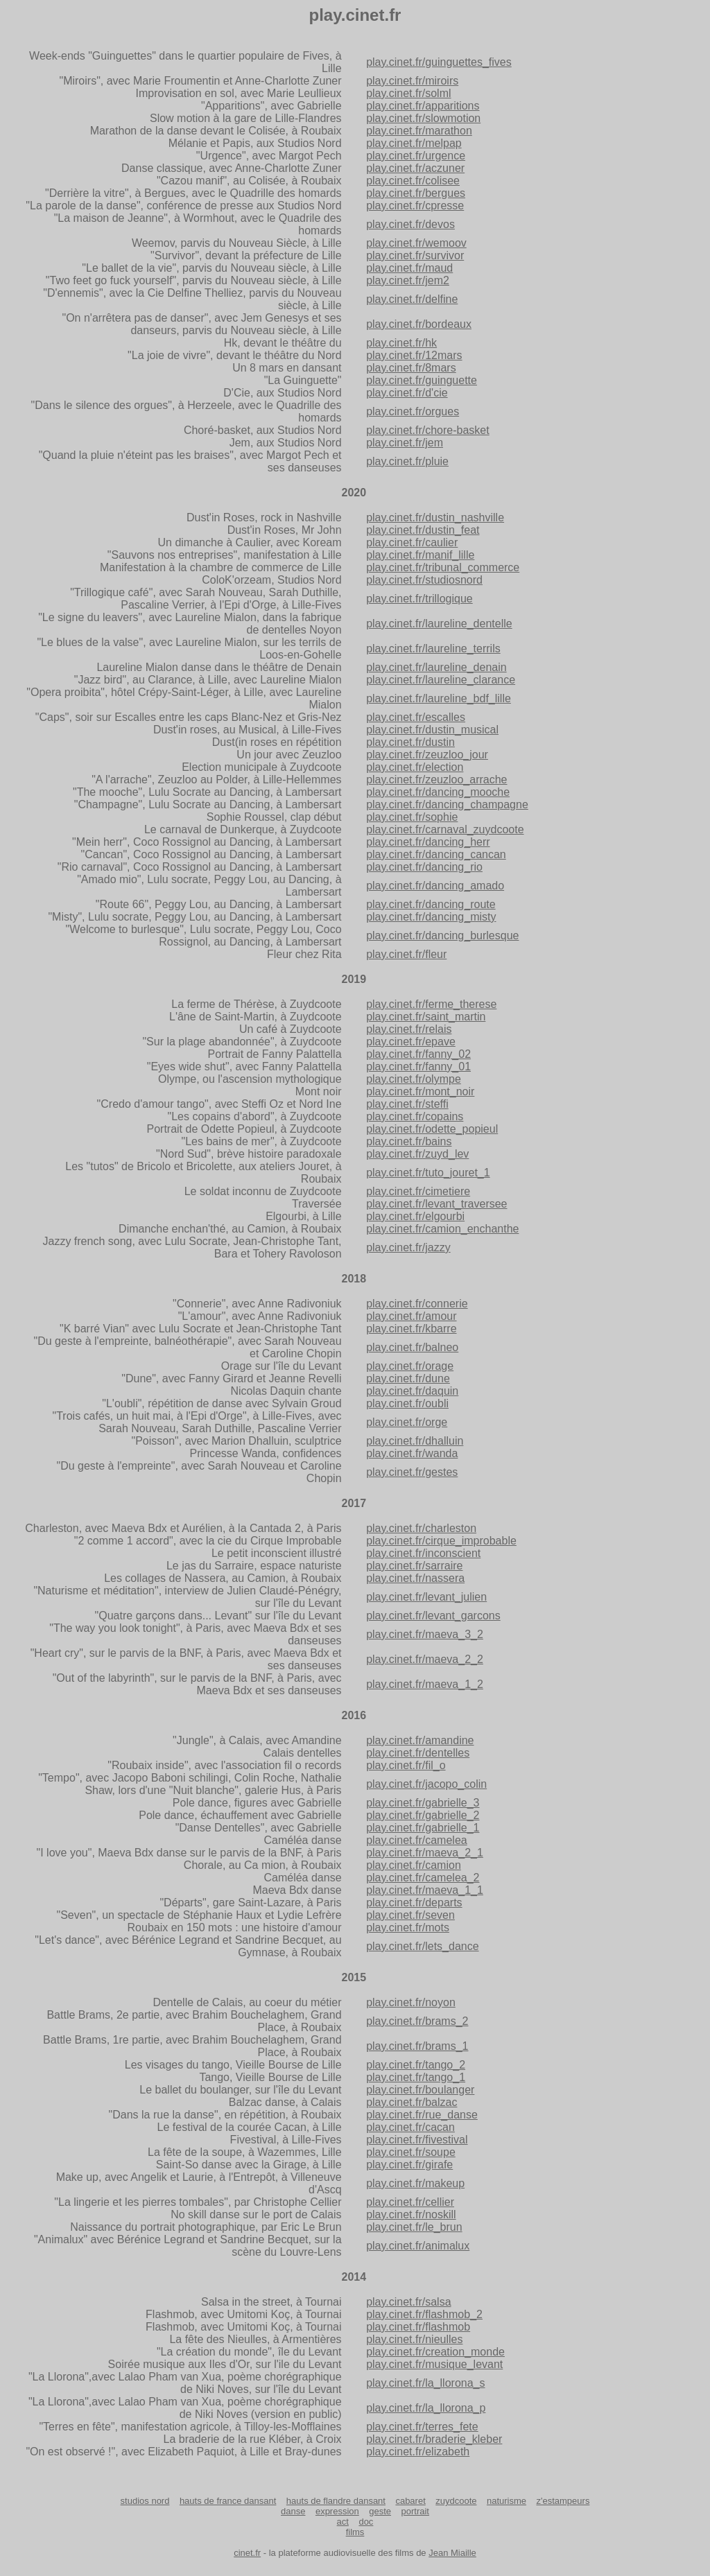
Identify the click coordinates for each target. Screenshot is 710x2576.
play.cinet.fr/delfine (412, 299)
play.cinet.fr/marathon (419, 131)
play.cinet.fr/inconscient (423, 1553)
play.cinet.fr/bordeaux (418, 324)
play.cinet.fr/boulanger (420, 2090)
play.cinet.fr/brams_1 (417, 2046)
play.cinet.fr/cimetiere (418, 1191)
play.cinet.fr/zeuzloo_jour (427, 754)
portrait (415, 2511)
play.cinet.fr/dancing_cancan (436, 854)
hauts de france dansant (228, 2501)
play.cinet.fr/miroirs (412, 81)
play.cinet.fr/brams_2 (417, 2021)
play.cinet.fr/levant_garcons (433, 1615)
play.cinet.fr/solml (408, 93)
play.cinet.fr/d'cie (406, 393)
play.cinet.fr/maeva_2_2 (424, 1659)
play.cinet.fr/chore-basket (428, 430)
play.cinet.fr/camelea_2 (422, 1877)
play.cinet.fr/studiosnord (424, 580)
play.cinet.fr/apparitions (422, 106)
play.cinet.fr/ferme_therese (431, 1004)
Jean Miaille (452, 2553)
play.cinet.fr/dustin (410, 742)
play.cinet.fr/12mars (414, 355)
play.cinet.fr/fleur (406, 954)
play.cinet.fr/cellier (410, 2202)
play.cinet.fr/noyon (411, 2002)
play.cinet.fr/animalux (417, 2246)
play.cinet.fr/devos (410, 224)
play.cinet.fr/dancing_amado (435, 885)
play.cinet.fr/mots (407, 1927)
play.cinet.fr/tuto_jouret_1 (428, 1172)
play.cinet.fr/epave (411, 1041)
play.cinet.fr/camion (413, 1865)
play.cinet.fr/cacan (410, 2127)
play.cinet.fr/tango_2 (415, 2065)
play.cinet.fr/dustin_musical (432, 730)
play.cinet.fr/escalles (415, 717)
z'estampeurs (562, 2501)
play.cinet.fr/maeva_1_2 (424, 1684)
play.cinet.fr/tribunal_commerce (442, 567)
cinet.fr (247, 2553)
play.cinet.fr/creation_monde (435, 2352)
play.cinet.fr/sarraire (414, 1566)
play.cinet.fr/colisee (413, 180)
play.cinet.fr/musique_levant (434, 2364)
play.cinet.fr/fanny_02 (418, 1054)
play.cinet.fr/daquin (412, 1391)
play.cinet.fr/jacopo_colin (426, 1784)
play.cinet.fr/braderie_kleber (434, 2439)
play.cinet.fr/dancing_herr (428, 842)
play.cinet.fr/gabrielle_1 (422, 1828)
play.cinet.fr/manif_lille (420, 555)
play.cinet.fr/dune (408, 1378)
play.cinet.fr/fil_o (405, 1765)
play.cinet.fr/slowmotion (423, 118)
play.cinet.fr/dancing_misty (431, 917)
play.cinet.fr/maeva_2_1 (424, 1853)
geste (380, 2511)
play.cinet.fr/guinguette (421, 380)
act (343, 2521)
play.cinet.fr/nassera (415, 1578)
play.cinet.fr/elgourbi (415, 1216)
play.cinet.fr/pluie (407, 461)
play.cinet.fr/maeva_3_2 (424, 1634)
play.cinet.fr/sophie (412, 817)
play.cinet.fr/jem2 (407, 280)
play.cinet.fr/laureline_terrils (433, 648)
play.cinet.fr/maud (409, 268)
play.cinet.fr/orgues (412, 411)
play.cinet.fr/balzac (411, 2102)
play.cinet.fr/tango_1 (415, 2077)
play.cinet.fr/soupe (411, 2152)
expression (337, 2511)
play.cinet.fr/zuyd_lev (417, 1154)
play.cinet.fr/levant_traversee (436, 1204)
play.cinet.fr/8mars (411, 368)
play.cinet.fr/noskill (411, 2214)
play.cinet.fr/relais (408, 1029)
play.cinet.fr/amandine (420, 1740)
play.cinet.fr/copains (414, 1116)
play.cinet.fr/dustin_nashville (435, 517)
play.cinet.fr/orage (409, 1366)
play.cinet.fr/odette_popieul (432, 1129)
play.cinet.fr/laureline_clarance (440, 680)
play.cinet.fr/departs (414, 1902)
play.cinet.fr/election (414, 767)
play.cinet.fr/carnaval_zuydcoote (444, 829)
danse (293, 2511)
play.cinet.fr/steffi (407, 1104)
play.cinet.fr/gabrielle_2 (422, 1815)
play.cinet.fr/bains (408, 1141)
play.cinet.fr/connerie (416, 1303)
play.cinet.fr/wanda (412, 1453)
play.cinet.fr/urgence (415, 156)
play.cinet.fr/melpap (414, 143)
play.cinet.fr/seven (410, 1915)
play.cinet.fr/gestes (412, 1472)
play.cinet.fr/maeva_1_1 (424, 1890)
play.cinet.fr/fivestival (416, 2140)
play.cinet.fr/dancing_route (430, 904)
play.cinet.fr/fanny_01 (418, 1066)
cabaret (410, 2501)
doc (365, 2521)
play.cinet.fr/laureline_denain (436, 667)
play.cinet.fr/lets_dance (422, 1946)
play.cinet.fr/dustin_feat (422, 530)
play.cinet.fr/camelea (416, 1840)
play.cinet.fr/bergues (415, 193)
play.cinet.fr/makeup (415, 2183)
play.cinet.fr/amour (411, 1316)
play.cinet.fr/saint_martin (425, 1016)
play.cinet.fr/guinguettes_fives (439, 62)
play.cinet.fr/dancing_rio (424, 867)
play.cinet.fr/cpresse (415, 205)
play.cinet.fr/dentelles (417, 1753)
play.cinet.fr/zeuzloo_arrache (436, 779)
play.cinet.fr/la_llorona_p (425, 2408)
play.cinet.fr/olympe (413, 1079)
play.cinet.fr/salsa (408, 2302)
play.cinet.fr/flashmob (418, 2327)
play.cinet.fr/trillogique (419, 598)
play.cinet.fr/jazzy (408, 1247)
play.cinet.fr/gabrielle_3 (422, 1803)
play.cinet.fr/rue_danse (422, 2115)
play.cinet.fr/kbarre (411, 1328)
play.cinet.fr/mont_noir (420, 1091)
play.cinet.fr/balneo (412, 1347)
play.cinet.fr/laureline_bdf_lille (438, 698)
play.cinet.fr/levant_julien (426, 1597)
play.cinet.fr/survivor (415, 255)
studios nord (145, 2501)
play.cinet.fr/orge (406, 1422)
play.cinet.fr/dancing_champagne (447, 804)
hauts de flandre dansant (336, 2501)
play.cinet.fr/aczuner (415, 168)
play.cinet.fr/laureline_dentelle (439, 623)
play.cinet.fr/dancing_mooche (438, 792)
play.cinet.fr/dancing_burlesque (442, 935)
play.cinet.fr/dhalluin (414, 1441)
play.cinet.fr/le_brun (414, 2227)
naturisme (506, 2501)
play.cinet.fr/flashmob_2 (424, 2314)
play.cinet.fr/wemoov (416, 243)
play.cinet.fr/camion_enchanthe (442, 1229)
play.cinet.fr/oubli (407, 1403)
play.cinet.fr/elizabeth (417, 2451)
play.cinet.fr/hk (401, 343)
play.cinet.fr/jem (404, 443)
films (355, 2532)
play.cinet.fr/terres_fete (422, 2427)
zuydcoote (455, 2501)
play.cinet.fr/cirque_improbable (441, 1541)
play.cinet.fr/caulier (412, 542)
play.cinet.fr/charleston (421, 1528)
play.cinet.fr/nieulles (414, 2339)
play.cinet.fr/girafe (409, 2164)
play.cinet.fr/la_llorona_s (425, 2383)
